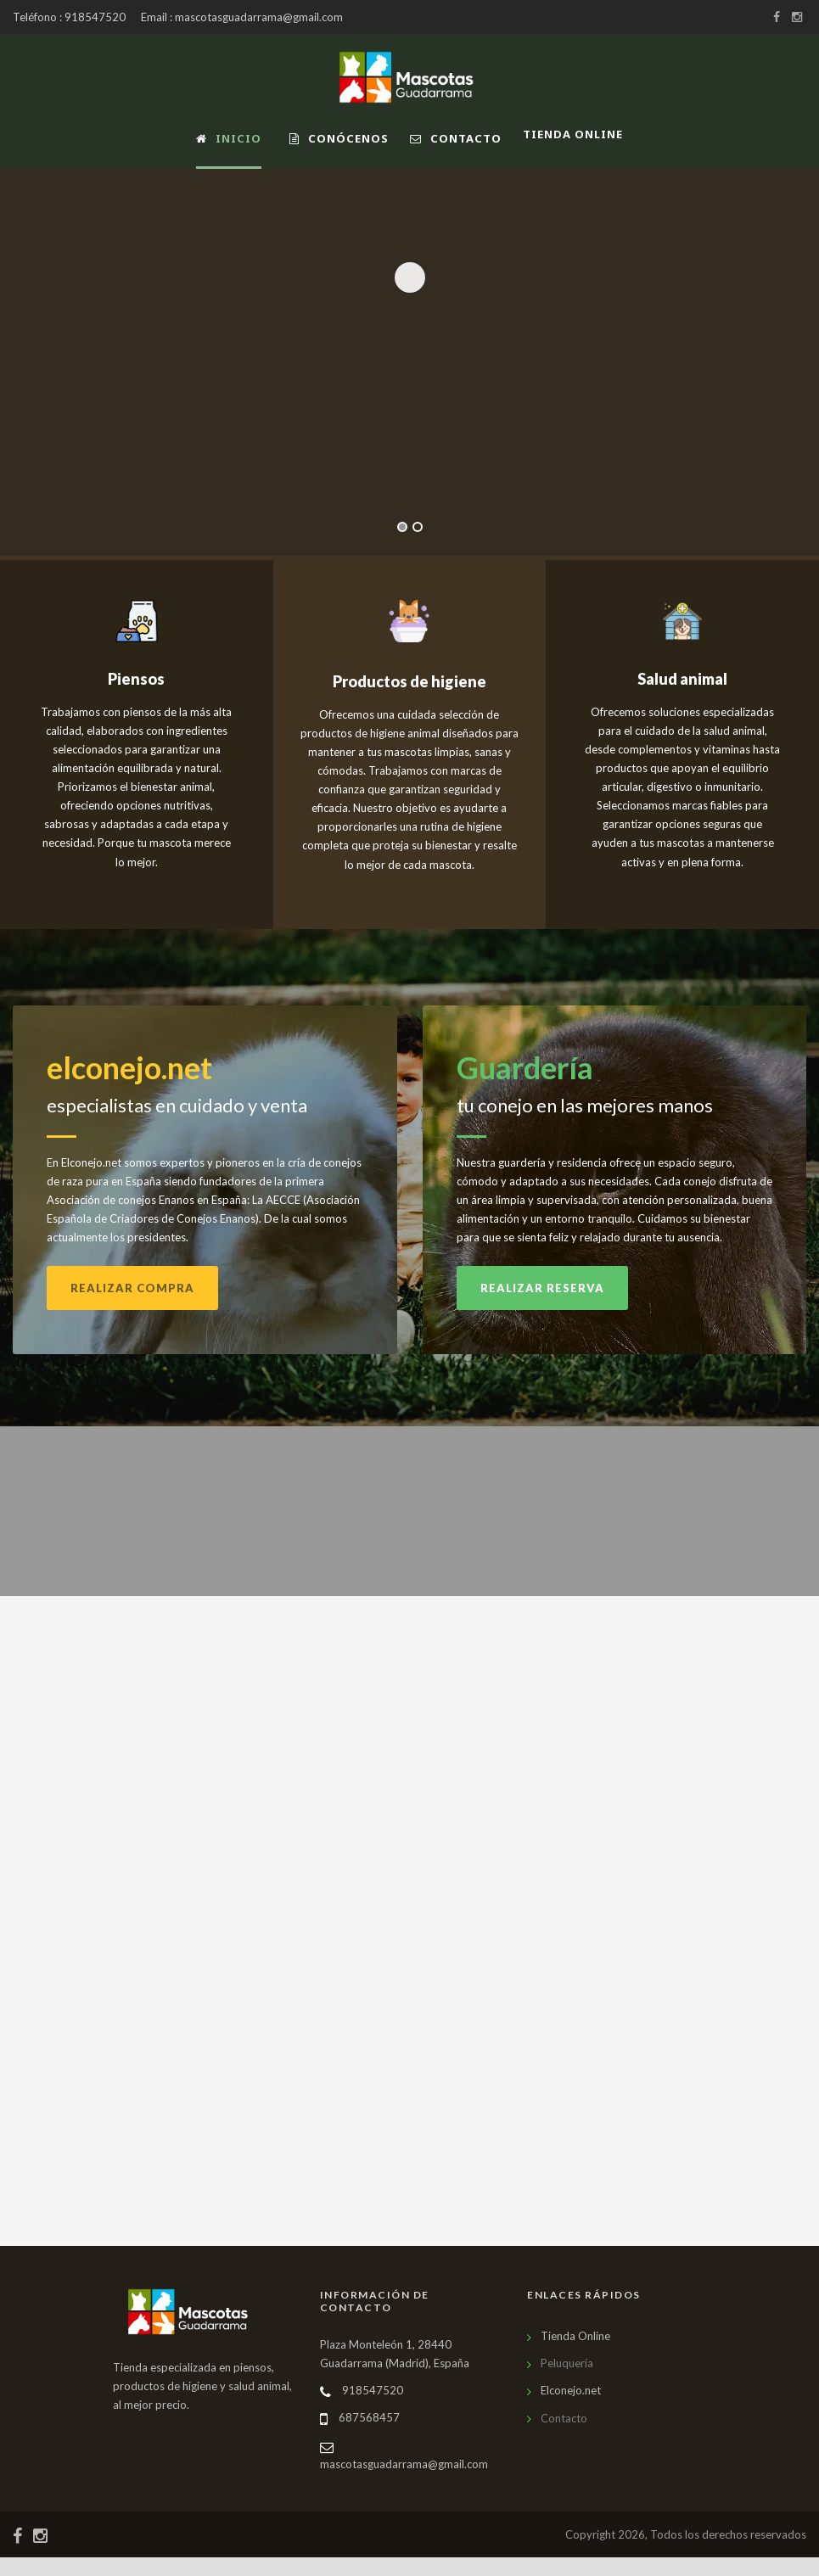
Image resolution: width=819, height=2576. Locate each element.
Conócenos (339, 138)
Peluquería (567, 2382)
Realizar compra (132, 1307)
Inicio (228, 138)
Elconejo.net (571, 2409)
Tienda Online (575, 2355)
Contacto (456, 138)
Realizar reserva (542, 1307)
